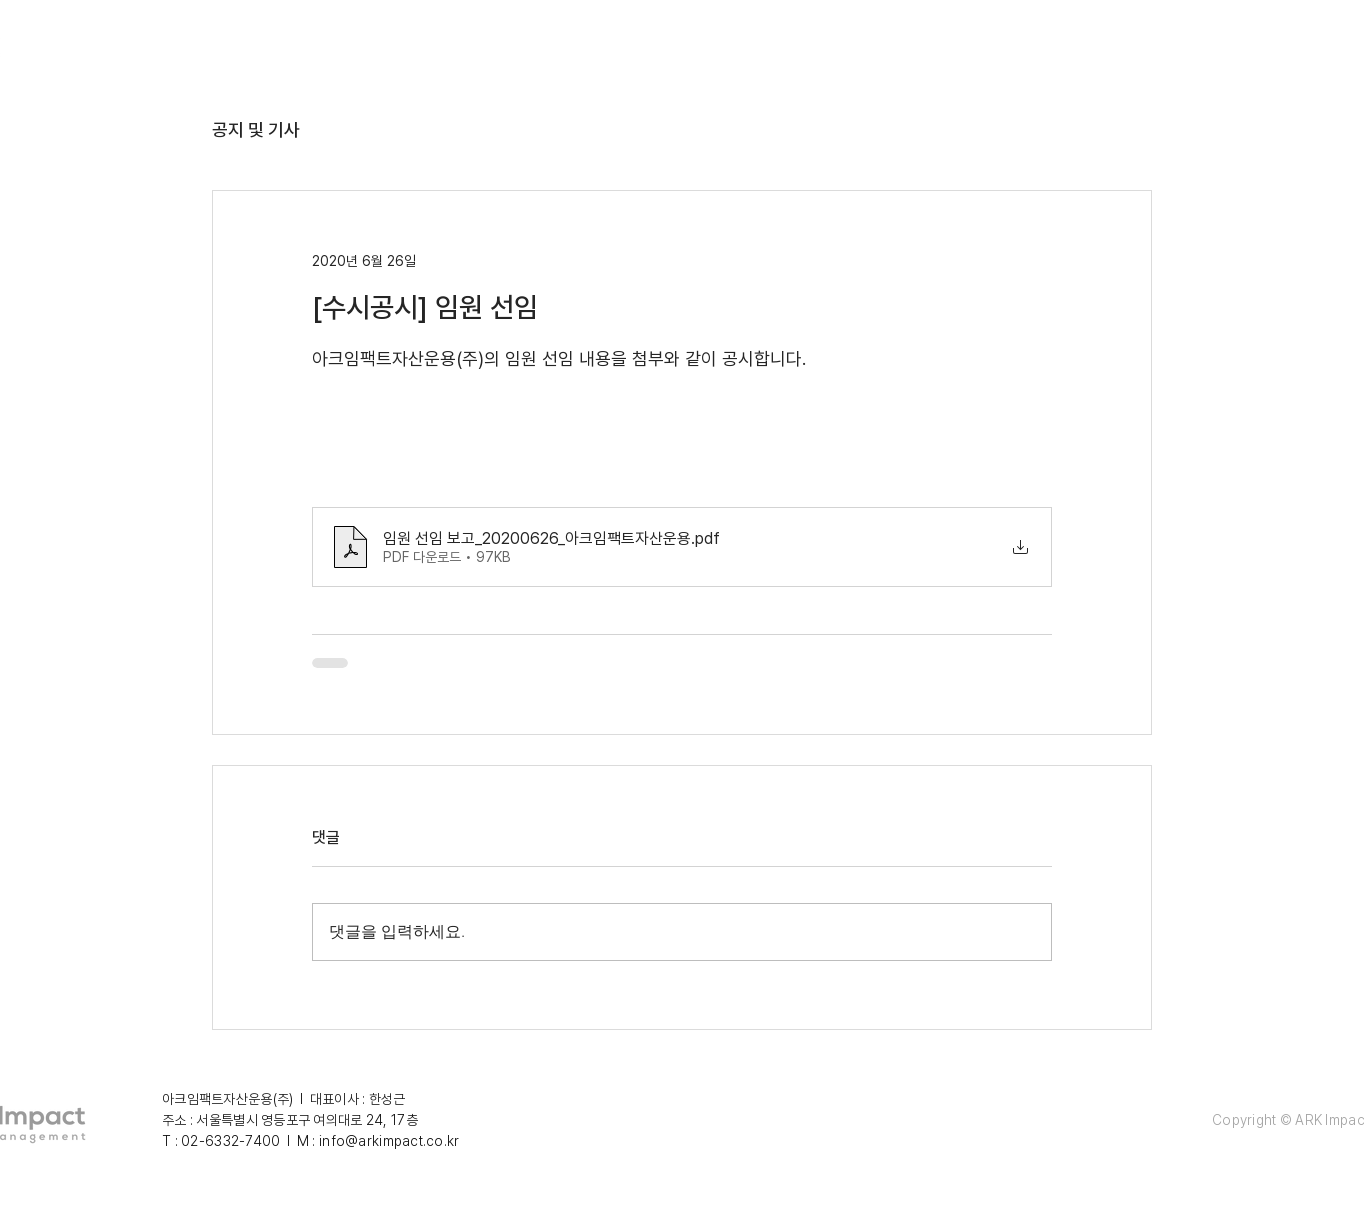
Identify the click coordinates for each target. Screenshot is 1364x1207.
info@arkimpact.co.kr (389, 1141)
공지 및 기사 (256, 129)
